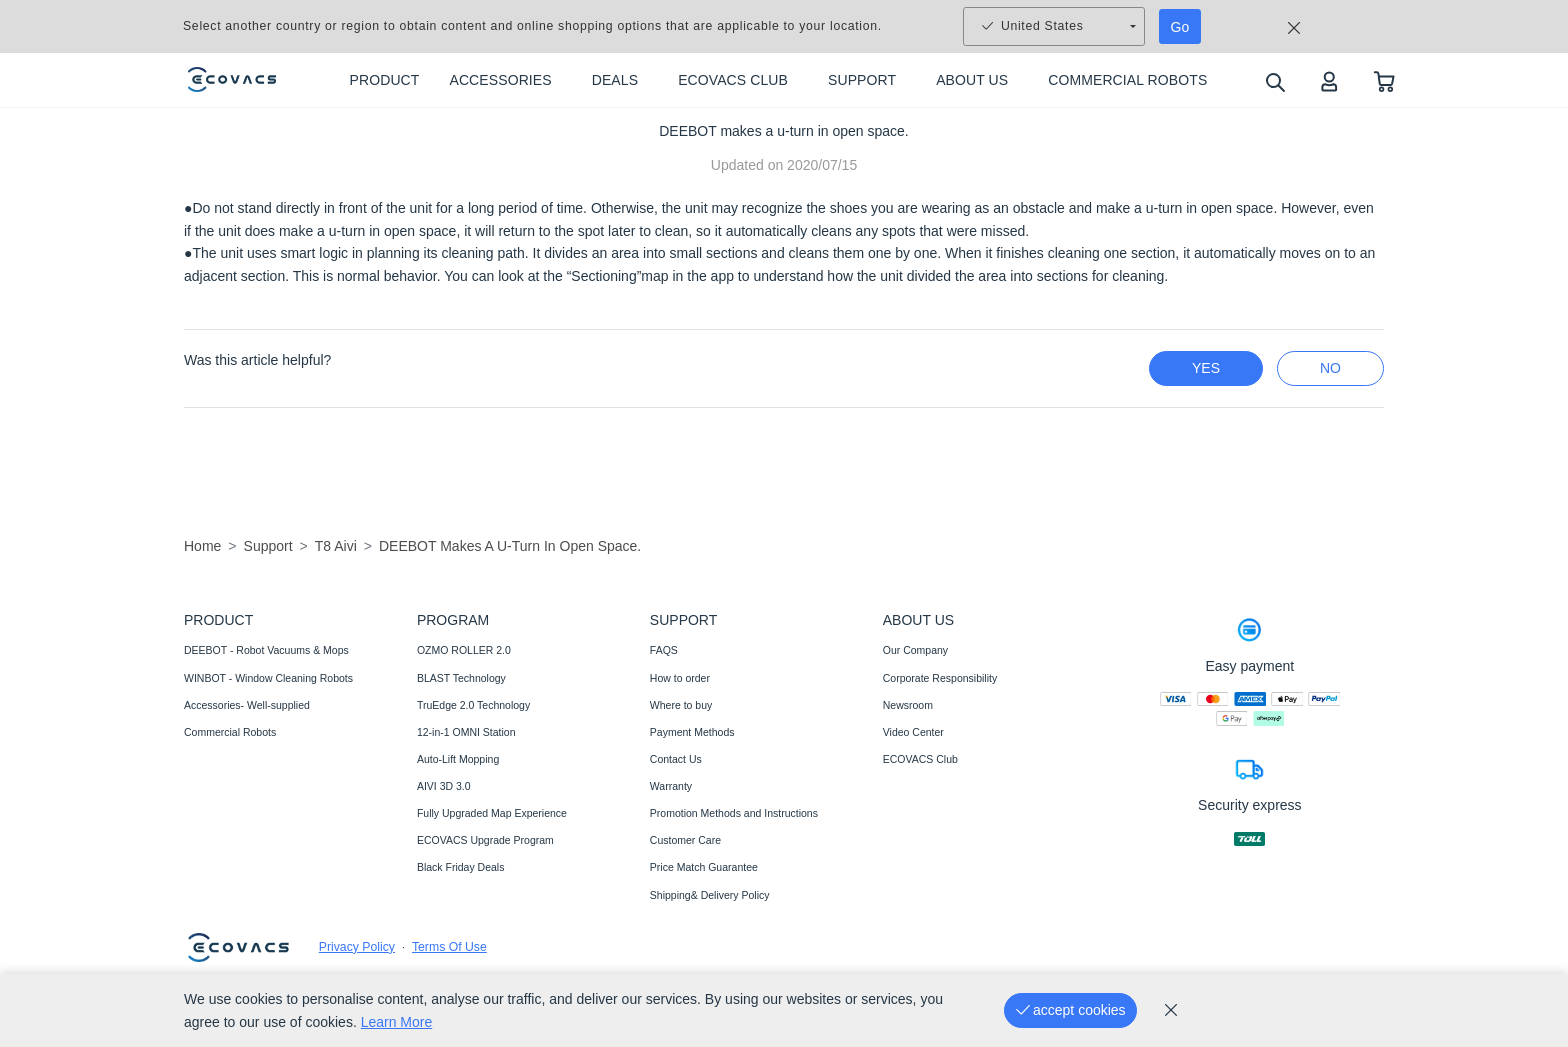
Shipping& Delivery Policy (710, 895)
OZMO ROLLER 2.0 (464, 650)
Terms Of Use (449, 947)
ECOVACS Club (920, 759)
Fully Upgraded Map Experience (492, 813)
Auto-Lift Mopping (458, 759)
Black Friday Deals (461, 867)
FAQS (664, 650)
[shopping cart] (1384, 80)
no (1330, 368)
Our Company (915, 650)
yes (1206, 368)
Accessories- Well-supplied (247, 705)
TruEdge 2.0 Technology (473, 705)
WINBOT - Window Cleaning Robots (268, 678)
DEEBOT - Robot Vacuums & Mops (266, 650)
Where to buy (681, 705)
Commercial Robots (230, 732)
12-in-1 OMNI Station (466, 732)
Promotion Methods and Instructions (734, 813)
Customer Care (685, 840)
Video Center (913, 732)
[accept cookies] (1070, 1010)
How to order (680, 678)
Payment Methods (692, 732)
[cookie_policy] (1171, 1010)
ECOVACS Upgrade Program (485, 840)
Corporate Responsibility (940, 678)
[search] (1274, 81)
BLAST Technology (461, 678)
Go (1180, 27)
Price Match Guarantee (704, 867)
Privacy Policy (357, 947)
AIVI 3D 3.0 (444, 786)
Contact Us (676, 759)
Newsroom (908, 705)
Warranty (671, 786)
